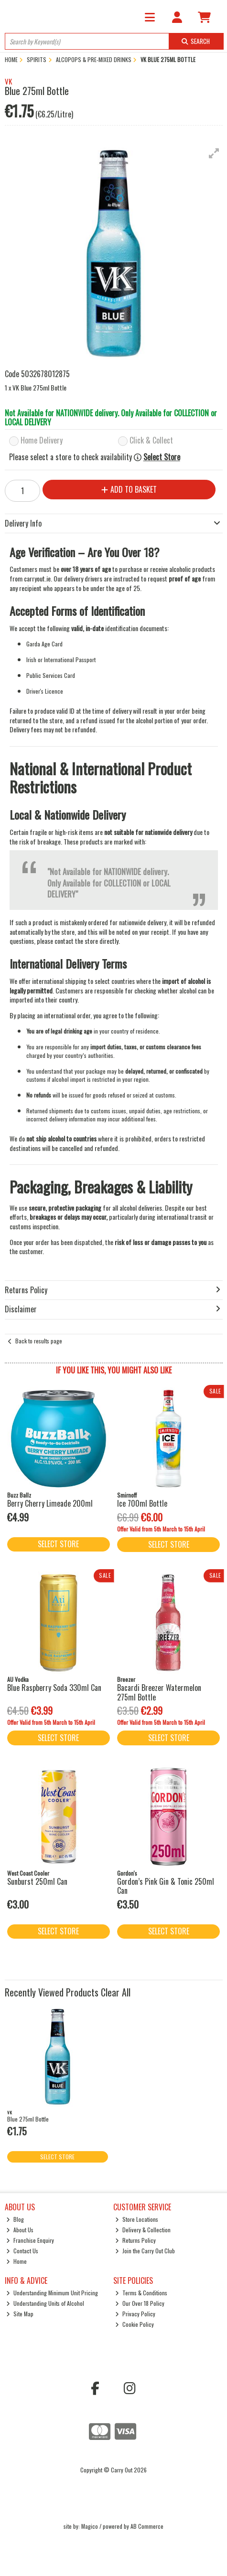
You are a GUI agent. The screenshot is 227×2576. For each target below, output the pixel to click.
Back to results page (38, 1341)
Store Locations (136, 2219)
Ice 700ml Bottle (142, 1503)
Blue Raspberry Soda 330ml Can (54, 1687)
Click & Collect (151, 441)
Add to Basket (129, 489)
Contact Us (22, 2251)
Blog (15, 2219)
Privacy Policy (135, 2314)
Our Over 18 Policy (139, 2303)
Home (16, 2261)
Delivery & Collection (143, 2230)
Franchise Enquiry (30, 2240)
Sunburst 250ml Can (37, 1881)
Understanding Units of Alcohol (45, 2303)
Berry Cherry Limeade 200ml (50, 1503)
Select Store (161, 457)
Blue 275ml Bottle (28, 2119)
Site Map (19, 2314)
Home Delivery (42, 441)
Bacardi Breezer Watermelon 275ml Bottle (159, 1692)
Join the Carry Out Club (145, 2251)
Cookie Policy (134, 2324)
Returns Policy (135, 2240)
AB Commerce (146, 2526)
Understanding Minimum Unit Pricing (52, 2293)
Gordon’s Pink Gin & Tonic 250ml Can (165, 1886)
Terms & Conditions (141, 2293)
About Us (19, 2230)
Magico (89, 2526)
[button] (214, 153)
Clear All (115, 1992)
